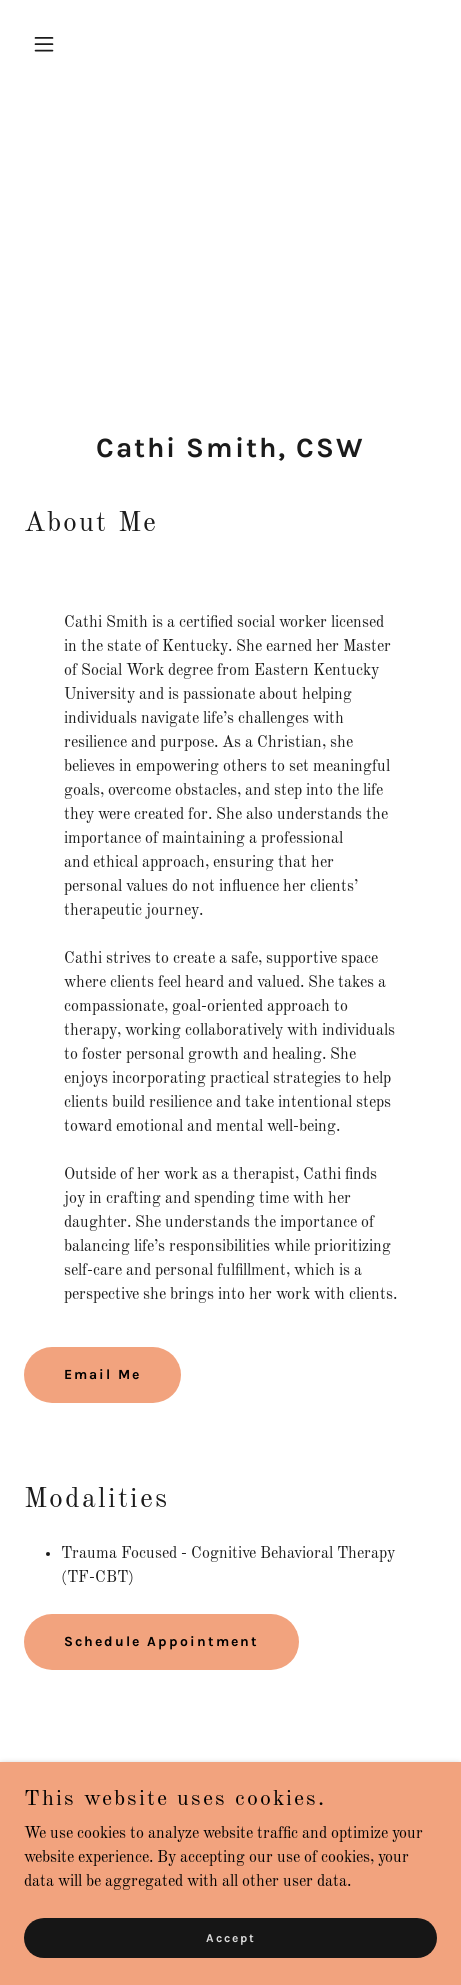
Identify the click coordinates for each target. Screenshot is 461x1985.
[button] (55, 44)
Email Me (102, 1374)
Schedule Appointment (161, 1641)
